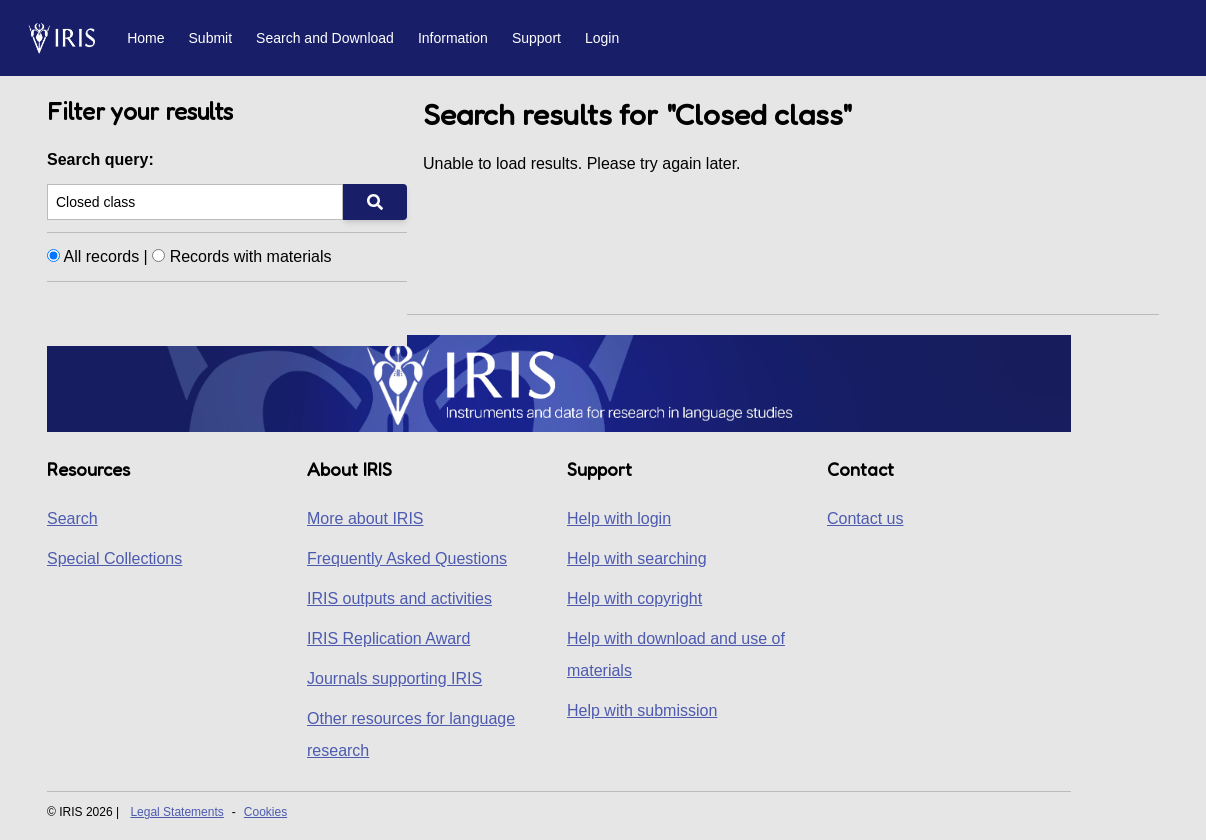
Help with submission (642, 710)
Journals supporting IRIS (394, 678)
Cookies (265, 812)
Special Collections (114, 558)
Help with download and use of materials (676, 654)
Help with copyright (634, 598)
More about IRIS (365, 518)
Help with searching (637, 558)
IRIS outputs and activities (399, 598)
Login (602, 38)
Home (145, 38)
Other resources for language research (411, 734)
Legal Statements (176, 812)
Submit (211, 38)
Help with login (619, 518)
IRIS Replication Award (388, 638)
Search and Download (325, 38)
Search (72, 518)
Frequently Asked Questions (407, 558)
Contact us (865, 518)
